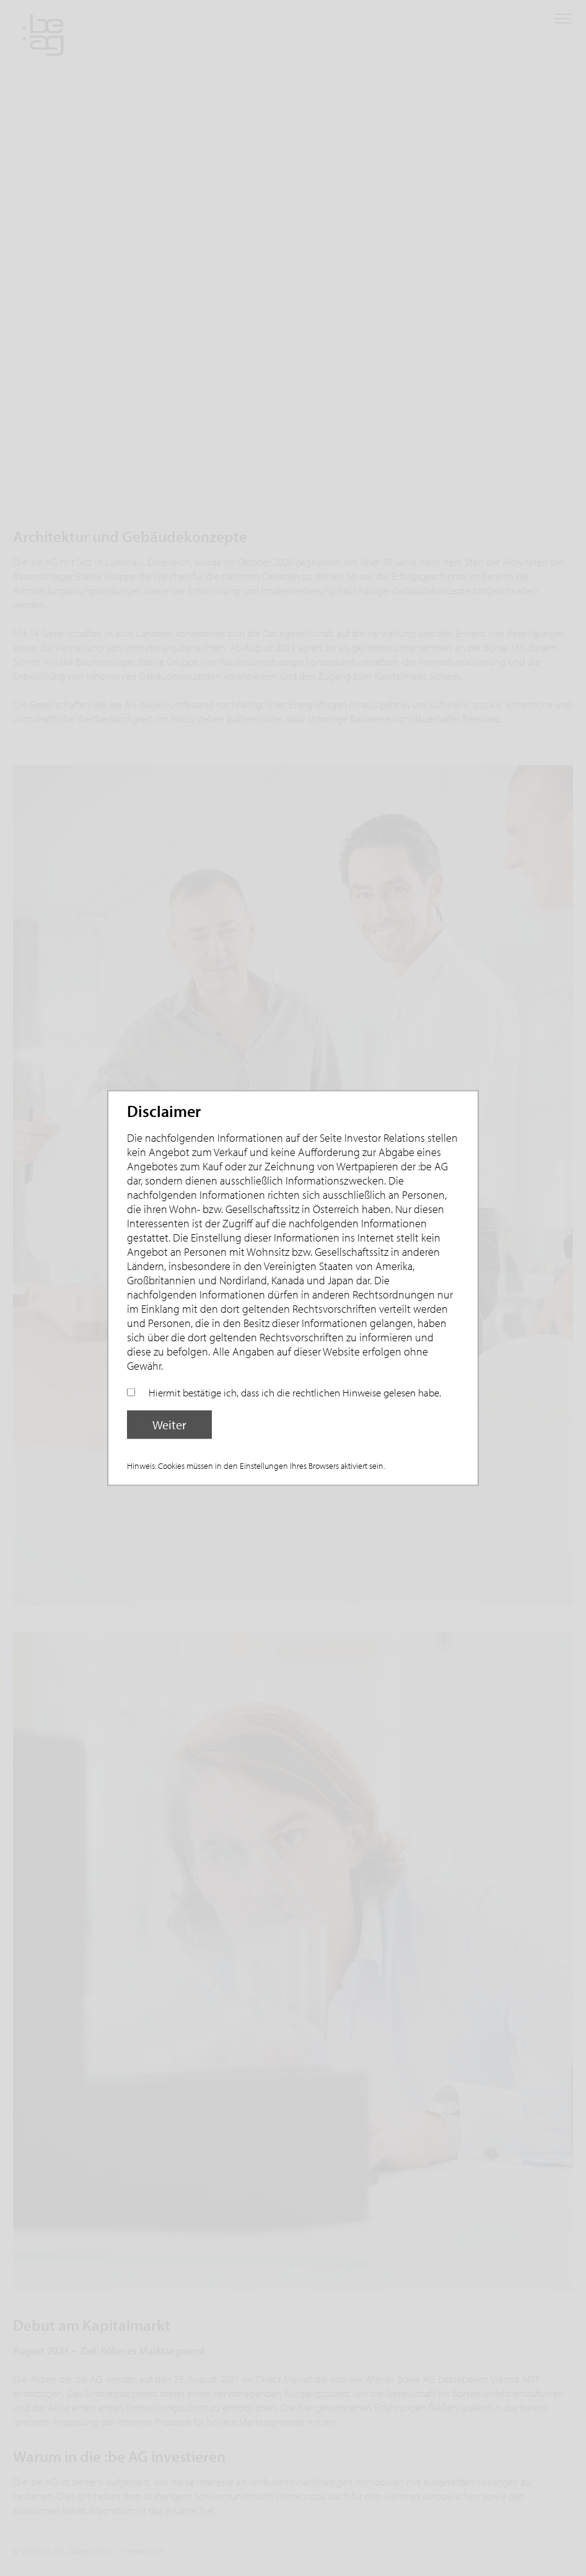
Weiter (169, 1424)
